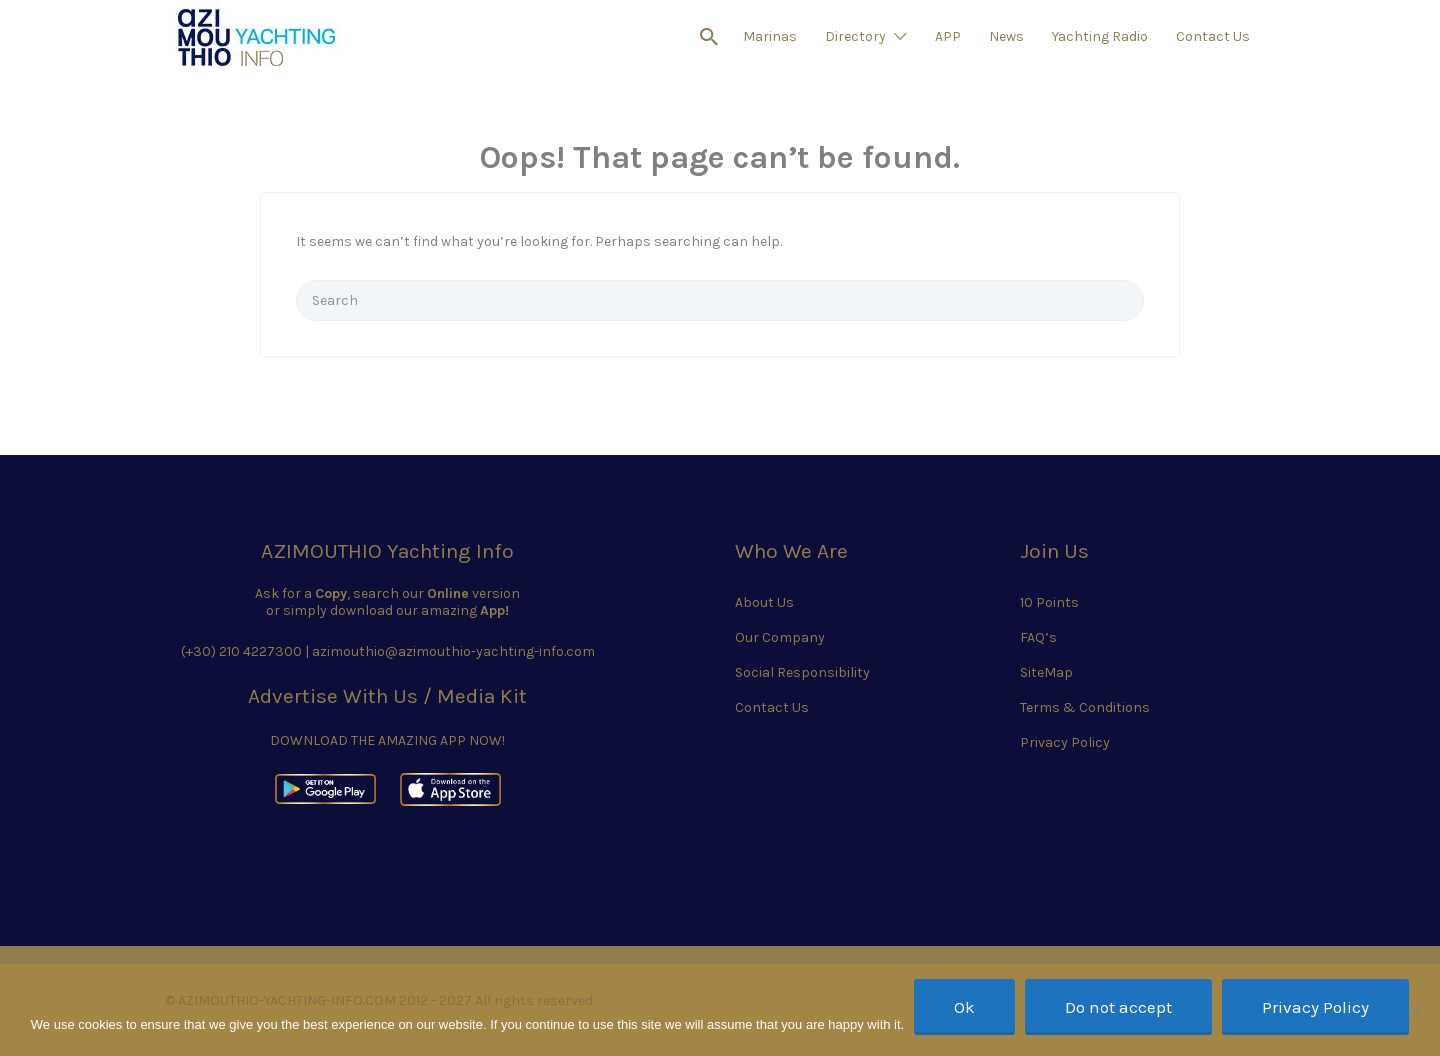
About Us (764, 602)
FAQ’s (1038, 637)
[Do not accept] (1415, 1010)
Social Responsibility (802, 672)
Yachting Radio (1100, 36)
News (1006, 36)
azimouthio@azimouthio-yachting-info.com (453, 651)
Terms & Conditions (1085, 707)
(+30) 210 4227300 (241, 651)
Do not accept (1118, 1007)
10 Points (1049, 602)
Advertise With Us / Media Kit (387, 696)
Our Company (780, 637)
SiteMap (1046, 672)
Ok (964, 1007)
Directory (855, 36)
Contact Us (1213, 36)
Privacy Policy (1065, 742)
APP (948, 36)
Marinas (770, 36)
